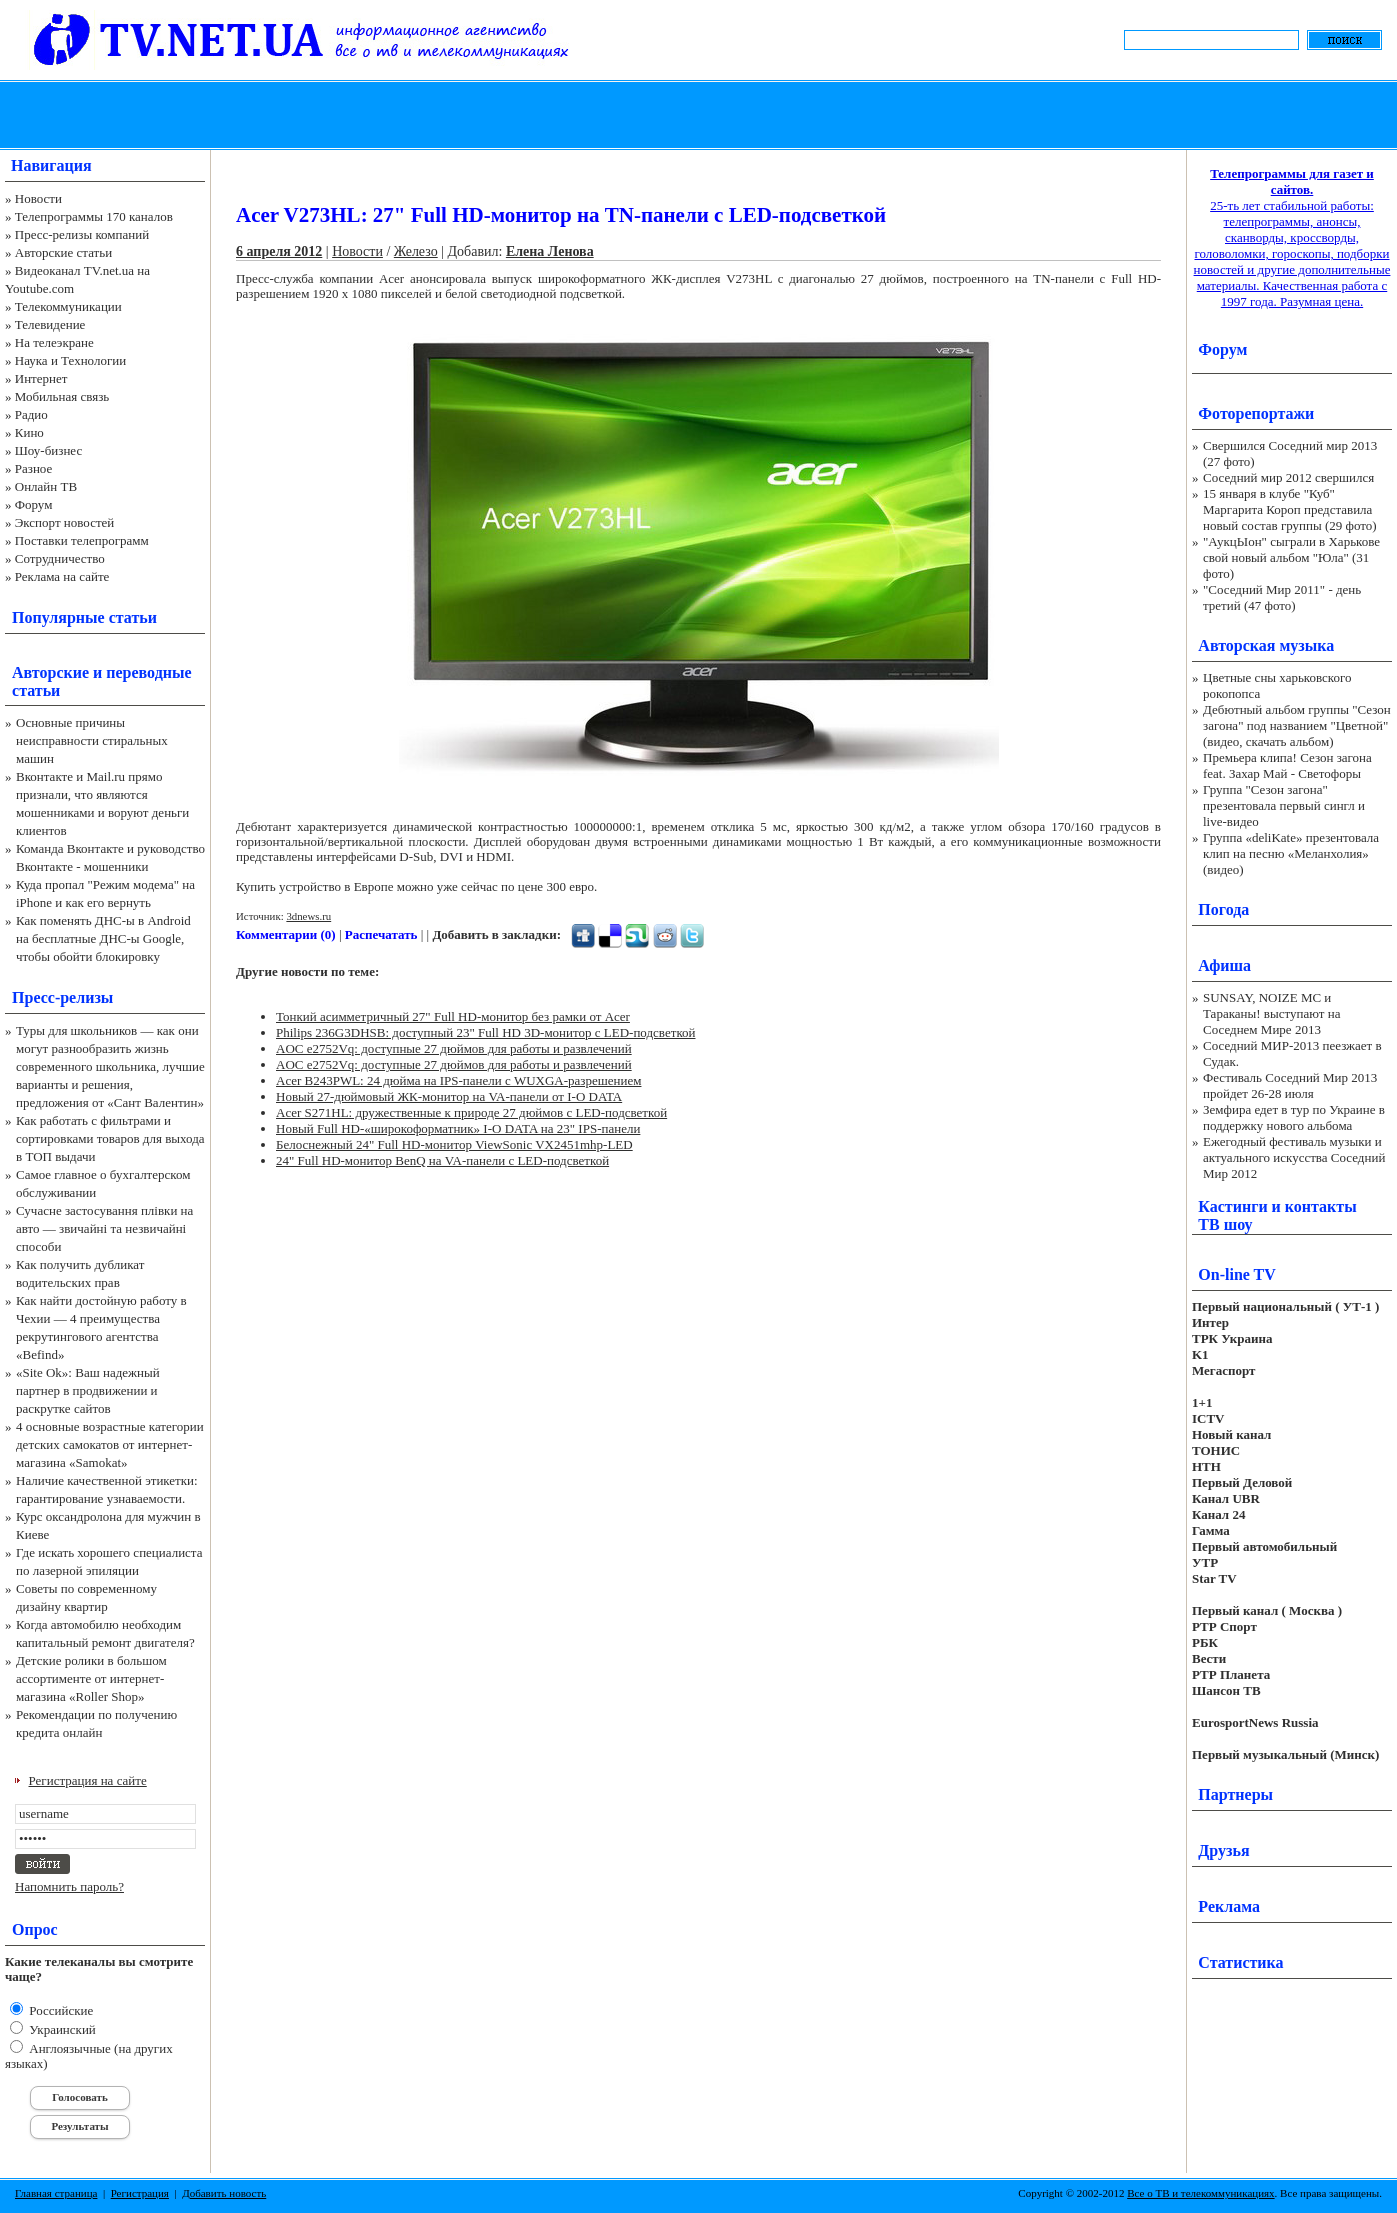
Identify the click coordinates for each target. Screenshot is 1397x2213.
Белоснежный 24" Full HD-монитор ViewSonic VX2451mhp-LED (454, 1144)
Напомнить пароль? (69, 1886)
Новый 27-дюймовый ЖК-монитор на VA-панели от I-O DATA (449, 1096)
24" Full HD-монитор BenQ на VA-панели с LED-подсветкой (442, 1160)
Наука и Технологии (70, 360)
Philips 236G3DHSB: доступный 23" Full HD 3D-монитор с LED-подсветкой (486, 1032)
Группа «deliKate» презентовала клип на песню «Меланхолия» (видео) (1291, 853)
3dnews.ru (308, 916)
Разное (34, 468)
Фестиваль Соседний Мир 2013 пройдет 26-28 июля (1290, 1085)
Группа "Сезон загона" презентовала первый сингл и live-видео (1284, 805)
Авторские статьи (63, 252)
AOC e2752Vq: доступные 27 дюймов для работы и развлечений (454, 1048)
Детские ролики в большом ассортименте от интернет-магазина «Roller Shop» (91, 1678)
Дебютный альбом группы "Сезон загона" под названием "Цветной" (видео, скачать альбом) (1297, 725)
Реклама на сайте (62, 576)
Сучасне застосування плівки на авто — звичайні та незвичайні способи (104, 1228)
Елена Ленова (550, 251)
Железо (416, 251)
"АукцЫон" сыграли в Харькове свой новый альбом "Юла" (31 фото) (1291, 557)
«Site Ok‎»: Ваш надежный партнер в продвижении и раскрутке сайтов (88, 1390)
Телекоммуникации (68, 306)
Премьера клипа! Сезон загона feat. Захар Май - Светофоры (1287, 765)
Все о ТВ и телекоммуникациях (1200, 2193)
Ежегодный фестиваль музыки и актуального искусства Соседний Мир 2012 (1294, 1157)
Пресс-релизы (62, 997)
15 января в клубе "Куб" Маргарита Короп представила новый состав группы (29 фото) (1290, 509)
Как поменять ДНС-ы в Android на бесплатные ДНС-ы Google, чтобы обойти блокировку (103, 938)
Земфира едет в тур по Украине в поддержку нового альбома (1294, 1117)
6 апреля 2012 (279, 251)
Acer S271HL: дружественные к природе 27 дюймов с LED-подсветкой (471, 1112)
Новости (38, 198)
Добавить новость (224, 2193)
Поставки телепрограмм (82, 540)
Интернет (41, 378)
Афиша (1224, 965)
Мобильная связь (62, 396)
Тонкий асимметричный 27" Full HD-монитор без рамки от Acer (453, 1016)
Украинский (61, 2029)
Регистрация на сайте (88, 1780)
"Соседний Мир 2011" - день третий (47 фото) (1282, 597)
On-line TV (1237, 1274)
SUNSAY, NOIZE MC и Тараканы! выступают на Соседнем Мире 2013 (1271, 1013)
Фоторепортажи (1256, 413)
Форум (34, 504)
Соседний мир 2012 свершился (1288, 477)
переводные (148, 672)
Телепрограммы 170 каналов (94, 216)
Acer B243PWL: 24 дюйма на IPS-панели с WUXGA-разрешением (458, 1080)
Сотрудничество (60, 558)
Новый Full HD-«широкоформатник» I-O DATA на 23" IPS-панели (458, 1128)
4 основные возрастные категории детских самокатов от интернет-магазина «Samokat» (110, 1444)
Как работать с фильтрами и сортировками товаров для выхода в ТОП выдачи (110, 1138)
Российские (59, 2010)
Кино (29, 432)
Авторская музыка (1266, 645)
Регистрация (140, 2193)
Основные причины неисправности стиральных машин (92, 740)
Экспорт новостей (65, 522)
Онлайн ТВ (46, 486)
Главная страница (56, 2193)
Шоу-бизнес (48, 450)
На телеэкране (54, 342)
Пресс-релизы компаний (82, 234)
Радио (31, 414)
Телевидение (50, 324)
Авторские (50, 672)
